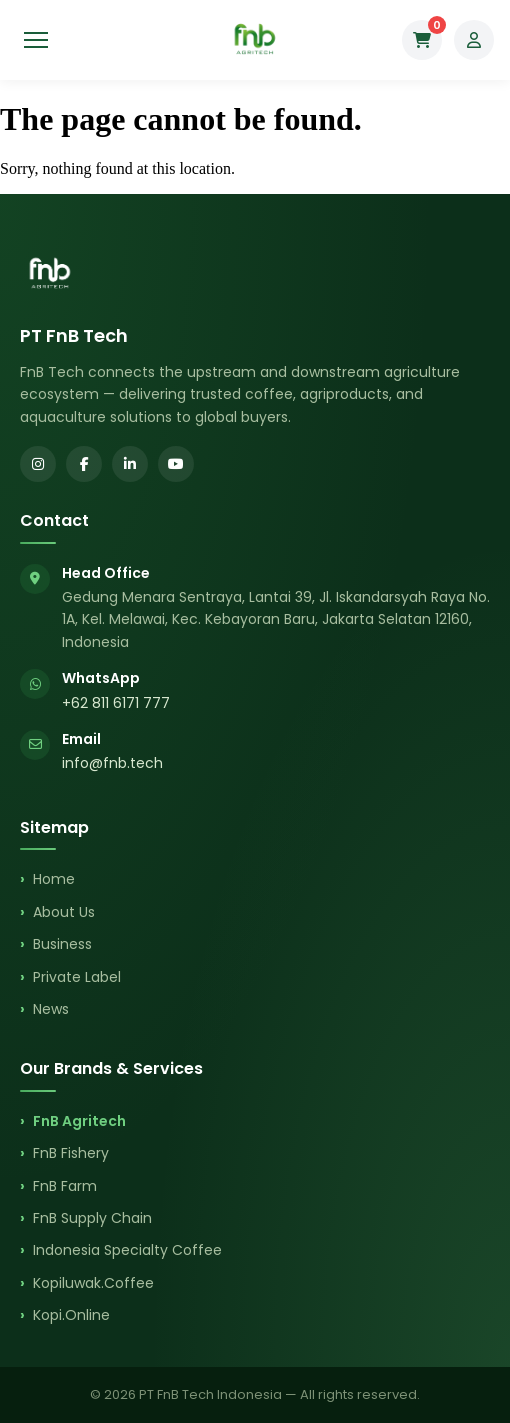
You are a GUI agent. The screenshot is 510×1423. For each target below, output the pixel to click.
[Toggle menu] (36, 40)
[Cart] (422, 40)
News (51, 1009)
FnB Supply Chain (92, 1218)
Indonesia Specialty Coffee (127, 1250)
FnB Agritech (79, 1121)
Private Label (77, 977)
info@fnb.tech (112, 763)
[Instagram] (38, 464)
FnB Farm (65, 1186)
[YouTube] (176, 464)
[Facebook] (84, 464)
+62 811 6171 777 (116, 703)
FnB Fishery (71, 1153)
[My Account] (474, 40)
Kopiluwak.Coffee (93, 1283)
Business (62, 944)
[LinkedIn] (130, 464)
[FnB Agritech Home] (255, 40)
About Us (64, 912)
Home (54, 879)
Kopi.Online (71, 1315)
